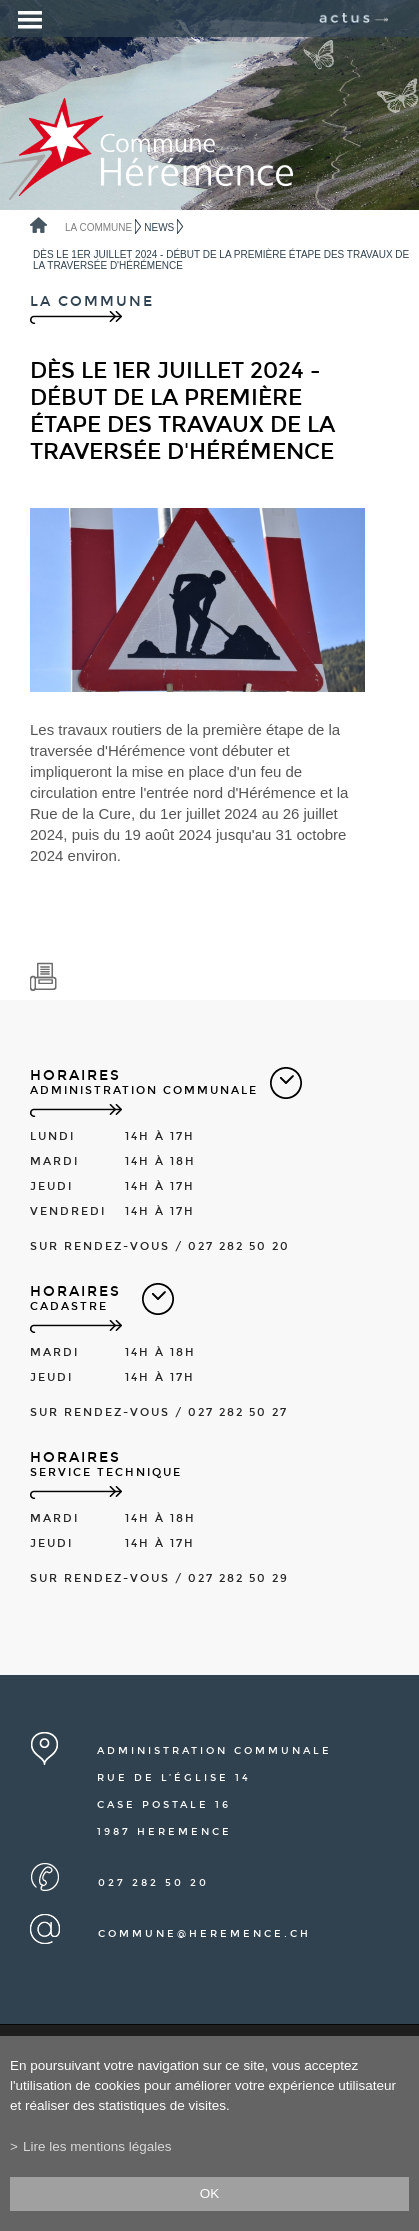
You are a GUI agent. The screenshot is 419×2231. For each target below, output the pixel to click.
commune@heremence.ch (204, 1934)
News (159, 227)
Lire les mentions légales (97, 2146)
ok (210, 2193)
